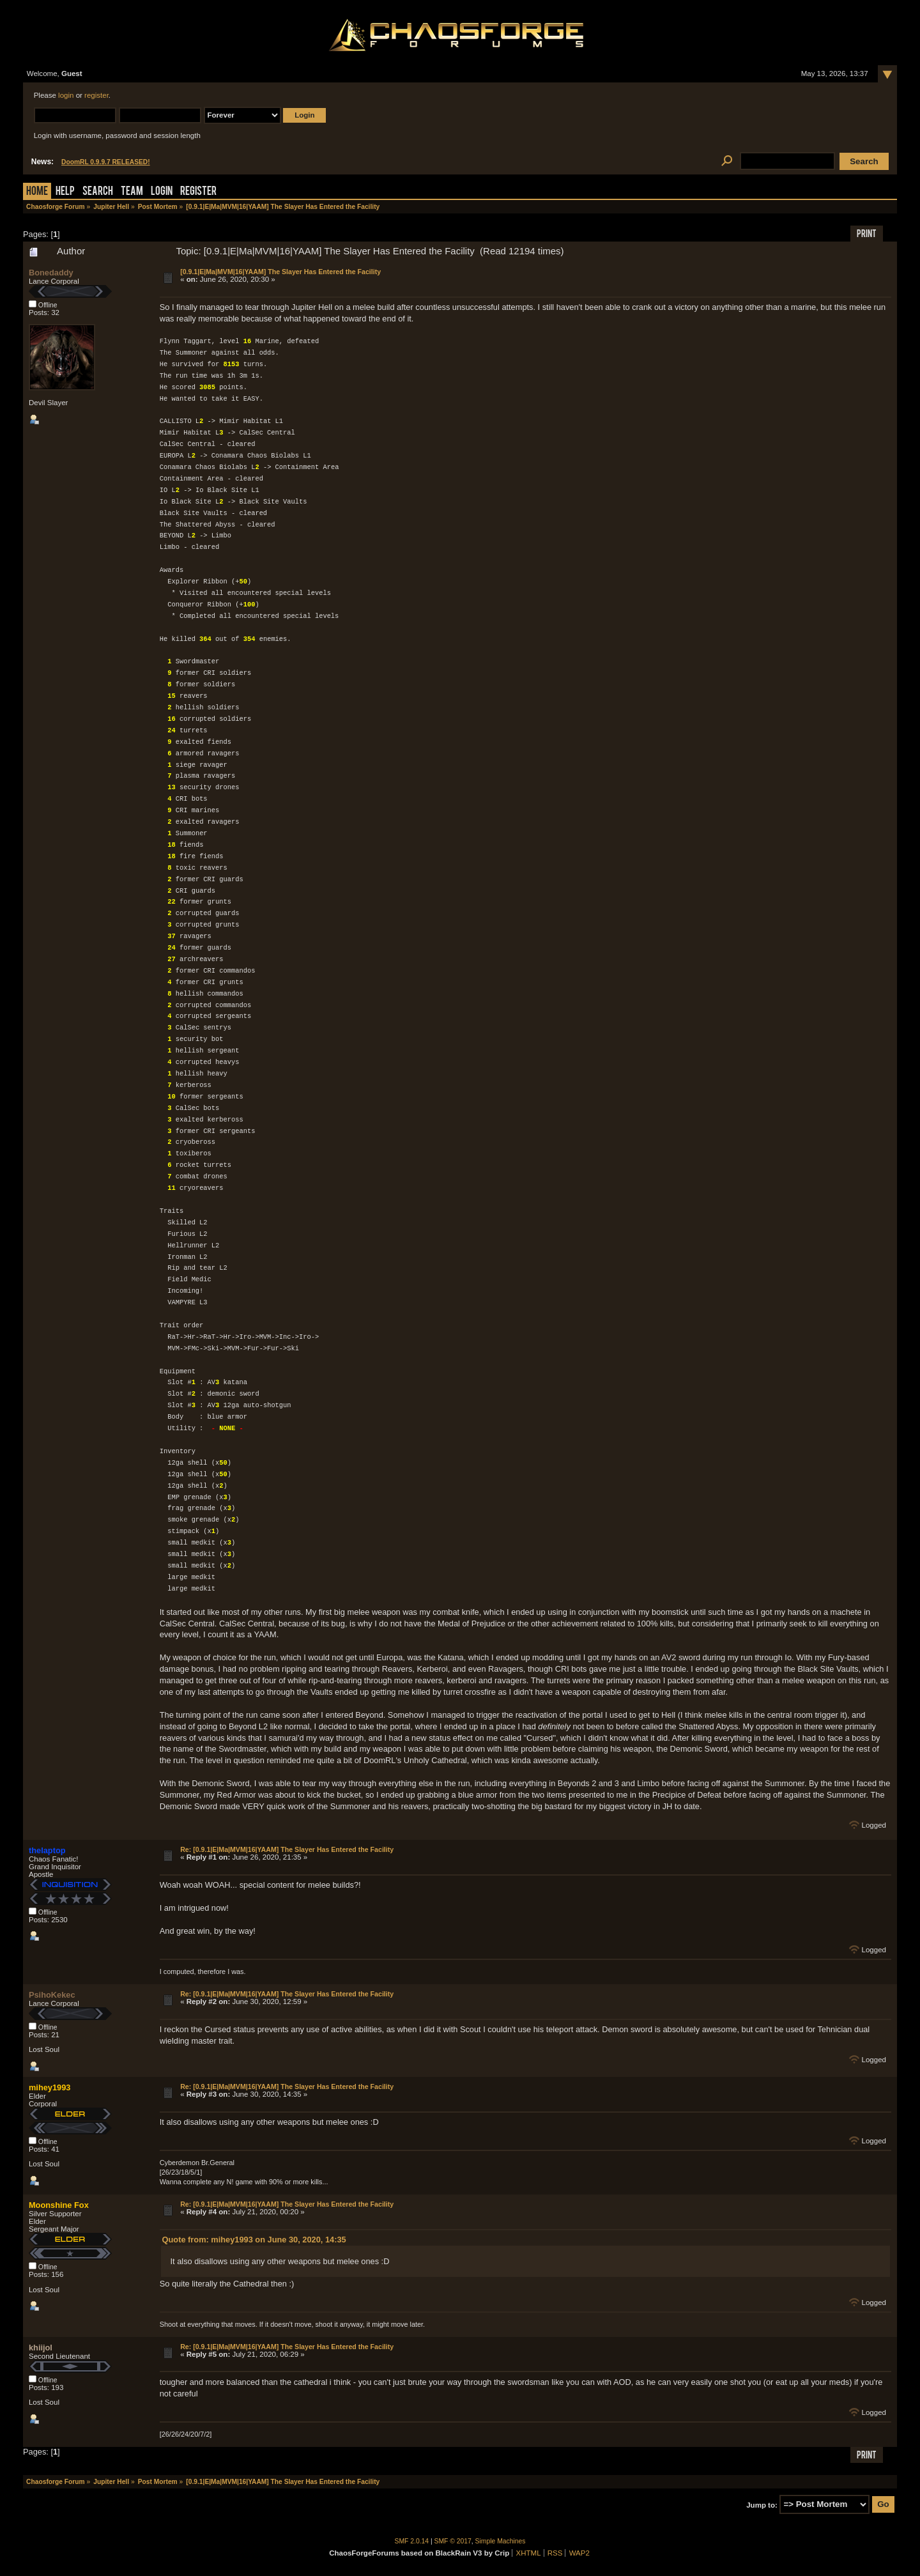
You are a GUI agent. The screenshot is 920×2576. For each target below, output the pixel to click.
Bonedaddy (51, 272)
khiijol (40, 2347)
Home (37, 192)
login (65, 95)
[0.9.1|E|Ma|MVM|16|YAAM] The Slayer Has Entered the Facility (280, 271)
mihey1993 (49, 2087)
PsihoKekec (52, 1995)
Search (97, 192)
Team (132, 192)
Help (65, 192)
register (96, 95)
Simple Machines (500, 2541)
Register (198, 192)
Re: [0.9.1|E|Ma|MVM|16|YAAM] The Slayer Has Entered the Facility (287, 1849)
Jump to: (762, 2504)
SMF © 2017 (452, 2541)
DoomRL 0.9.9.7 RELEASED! (105, 162)
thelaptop (47, 1850)
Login (161, 192)
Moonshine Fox (59, 2205)
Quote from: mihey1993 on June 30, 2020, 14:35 (254, 2239)
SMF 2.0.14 (412, 2541)
